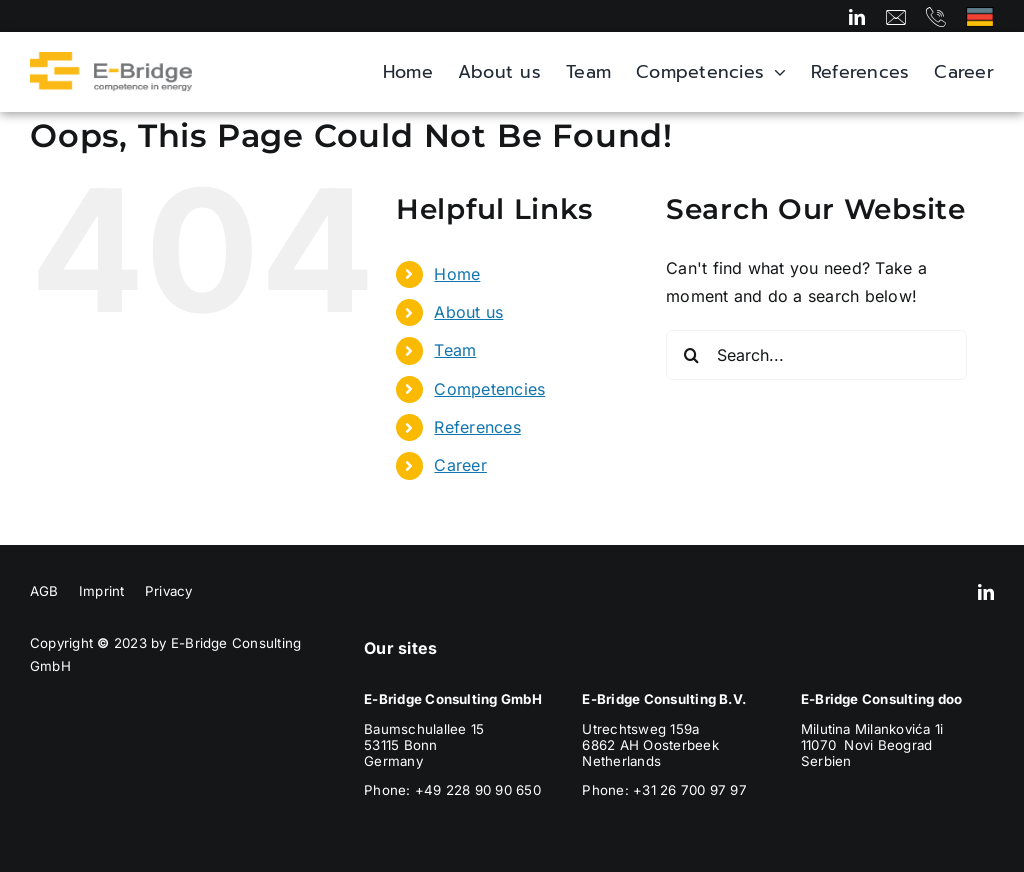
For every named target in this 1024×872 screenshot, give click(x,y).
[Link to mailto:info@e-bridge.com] (896, 17)
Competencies (489, 389)
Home (457, 274)
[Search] (691, 355)
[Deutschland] (980, 15)
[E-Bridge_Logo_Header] (111, 60)
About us (468, 312)
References (477, 427)
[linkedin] (857, 17)
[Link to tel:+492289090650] (936, 17)
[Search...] (816, 355)
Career (460, 465)
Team (455, 350)
